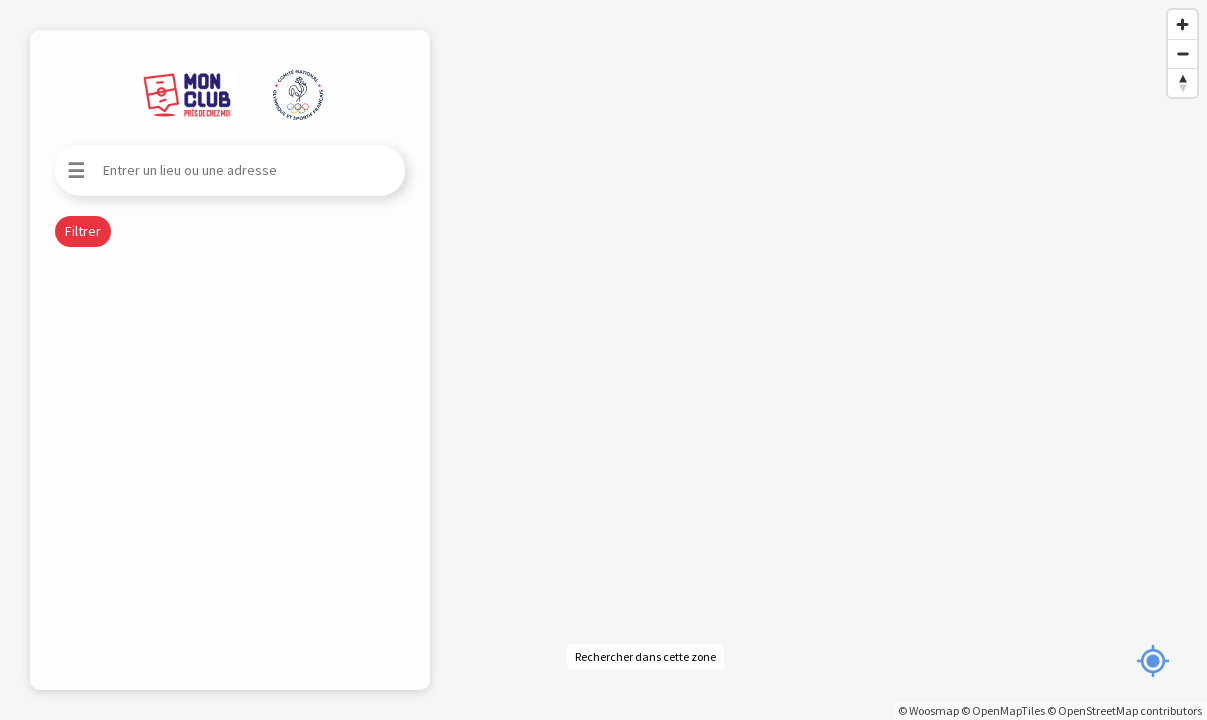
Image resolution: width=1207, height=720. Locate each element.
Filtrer (83, 231)
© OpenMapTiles (1003, 710)
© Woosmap (928, 710)
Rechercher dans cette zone (645, 656)
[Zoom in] (1182, 24)
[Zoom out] (1182, 53)
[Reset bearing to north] (1182, 82)
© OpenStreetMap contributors (1124, 710)
